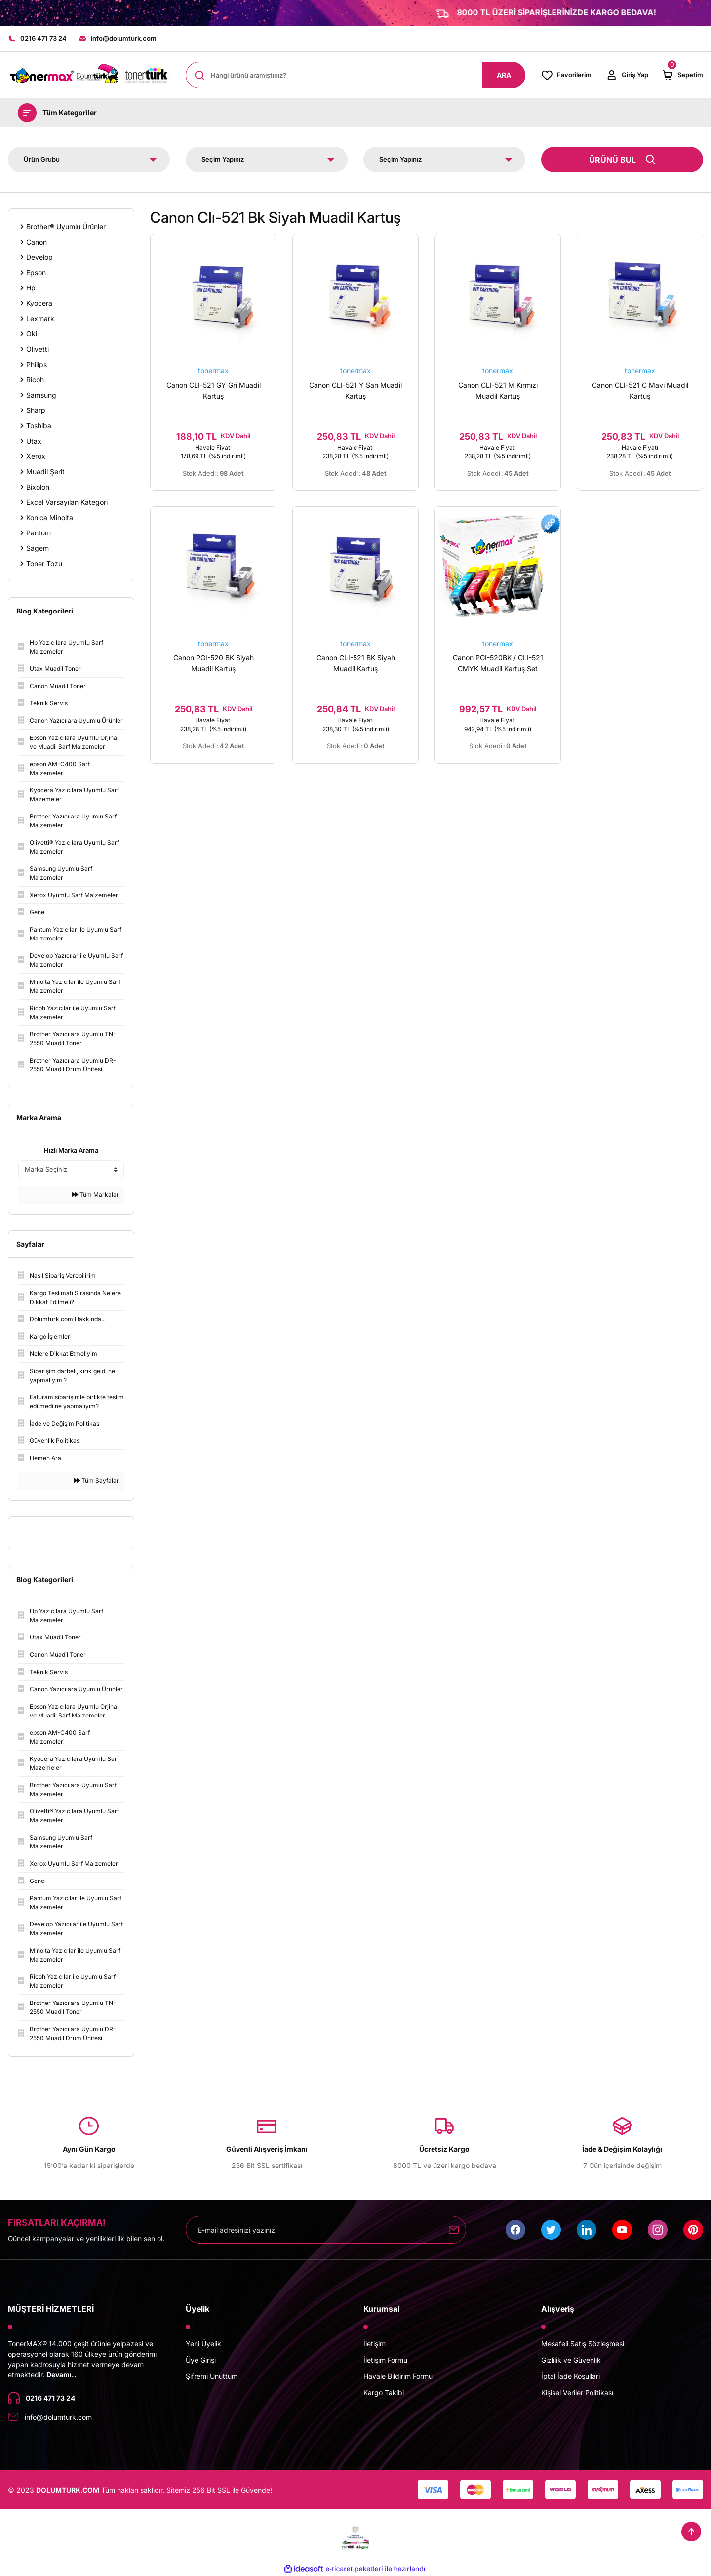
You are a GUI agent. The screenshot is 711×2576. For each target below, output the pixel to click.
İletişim (374, 2343)
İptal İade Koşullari (570, 2376)
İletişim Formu (385, 2360)
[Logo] (89, 75)
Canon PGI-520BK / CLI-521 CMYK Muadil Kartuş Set (498, 663)
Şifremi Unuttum (211, 2376)
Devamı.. (61, 2375)
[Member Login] (626, 75)
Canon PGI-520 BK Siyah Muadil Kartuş (213, 663)
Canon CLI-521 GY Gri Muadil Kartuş (213, 390)
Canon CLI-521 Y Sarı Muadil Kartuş (355, 390)
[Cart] (682, 75)
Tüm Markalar (95, 1194)
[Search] (355, 75)
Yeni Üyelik (203, 2343)
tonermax (213, 371)
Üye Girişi (201, 2360)
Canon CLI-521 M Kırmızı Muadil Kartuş (498, 390)
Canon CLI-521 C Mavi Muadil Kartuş (640, 390)
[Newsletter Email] (326, 2230)
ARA (504, 75)
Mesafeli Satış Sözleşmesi (582, 2343)
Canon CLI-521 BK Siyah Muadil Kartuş (355, 663)
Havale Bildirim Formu (398, 2376)
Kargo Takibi (383, 2392)
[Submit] (453, 2230)
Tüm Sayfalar (96, 1480)
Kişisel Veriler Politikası (577, 2392)
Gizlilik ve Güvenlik (571, 2360)
